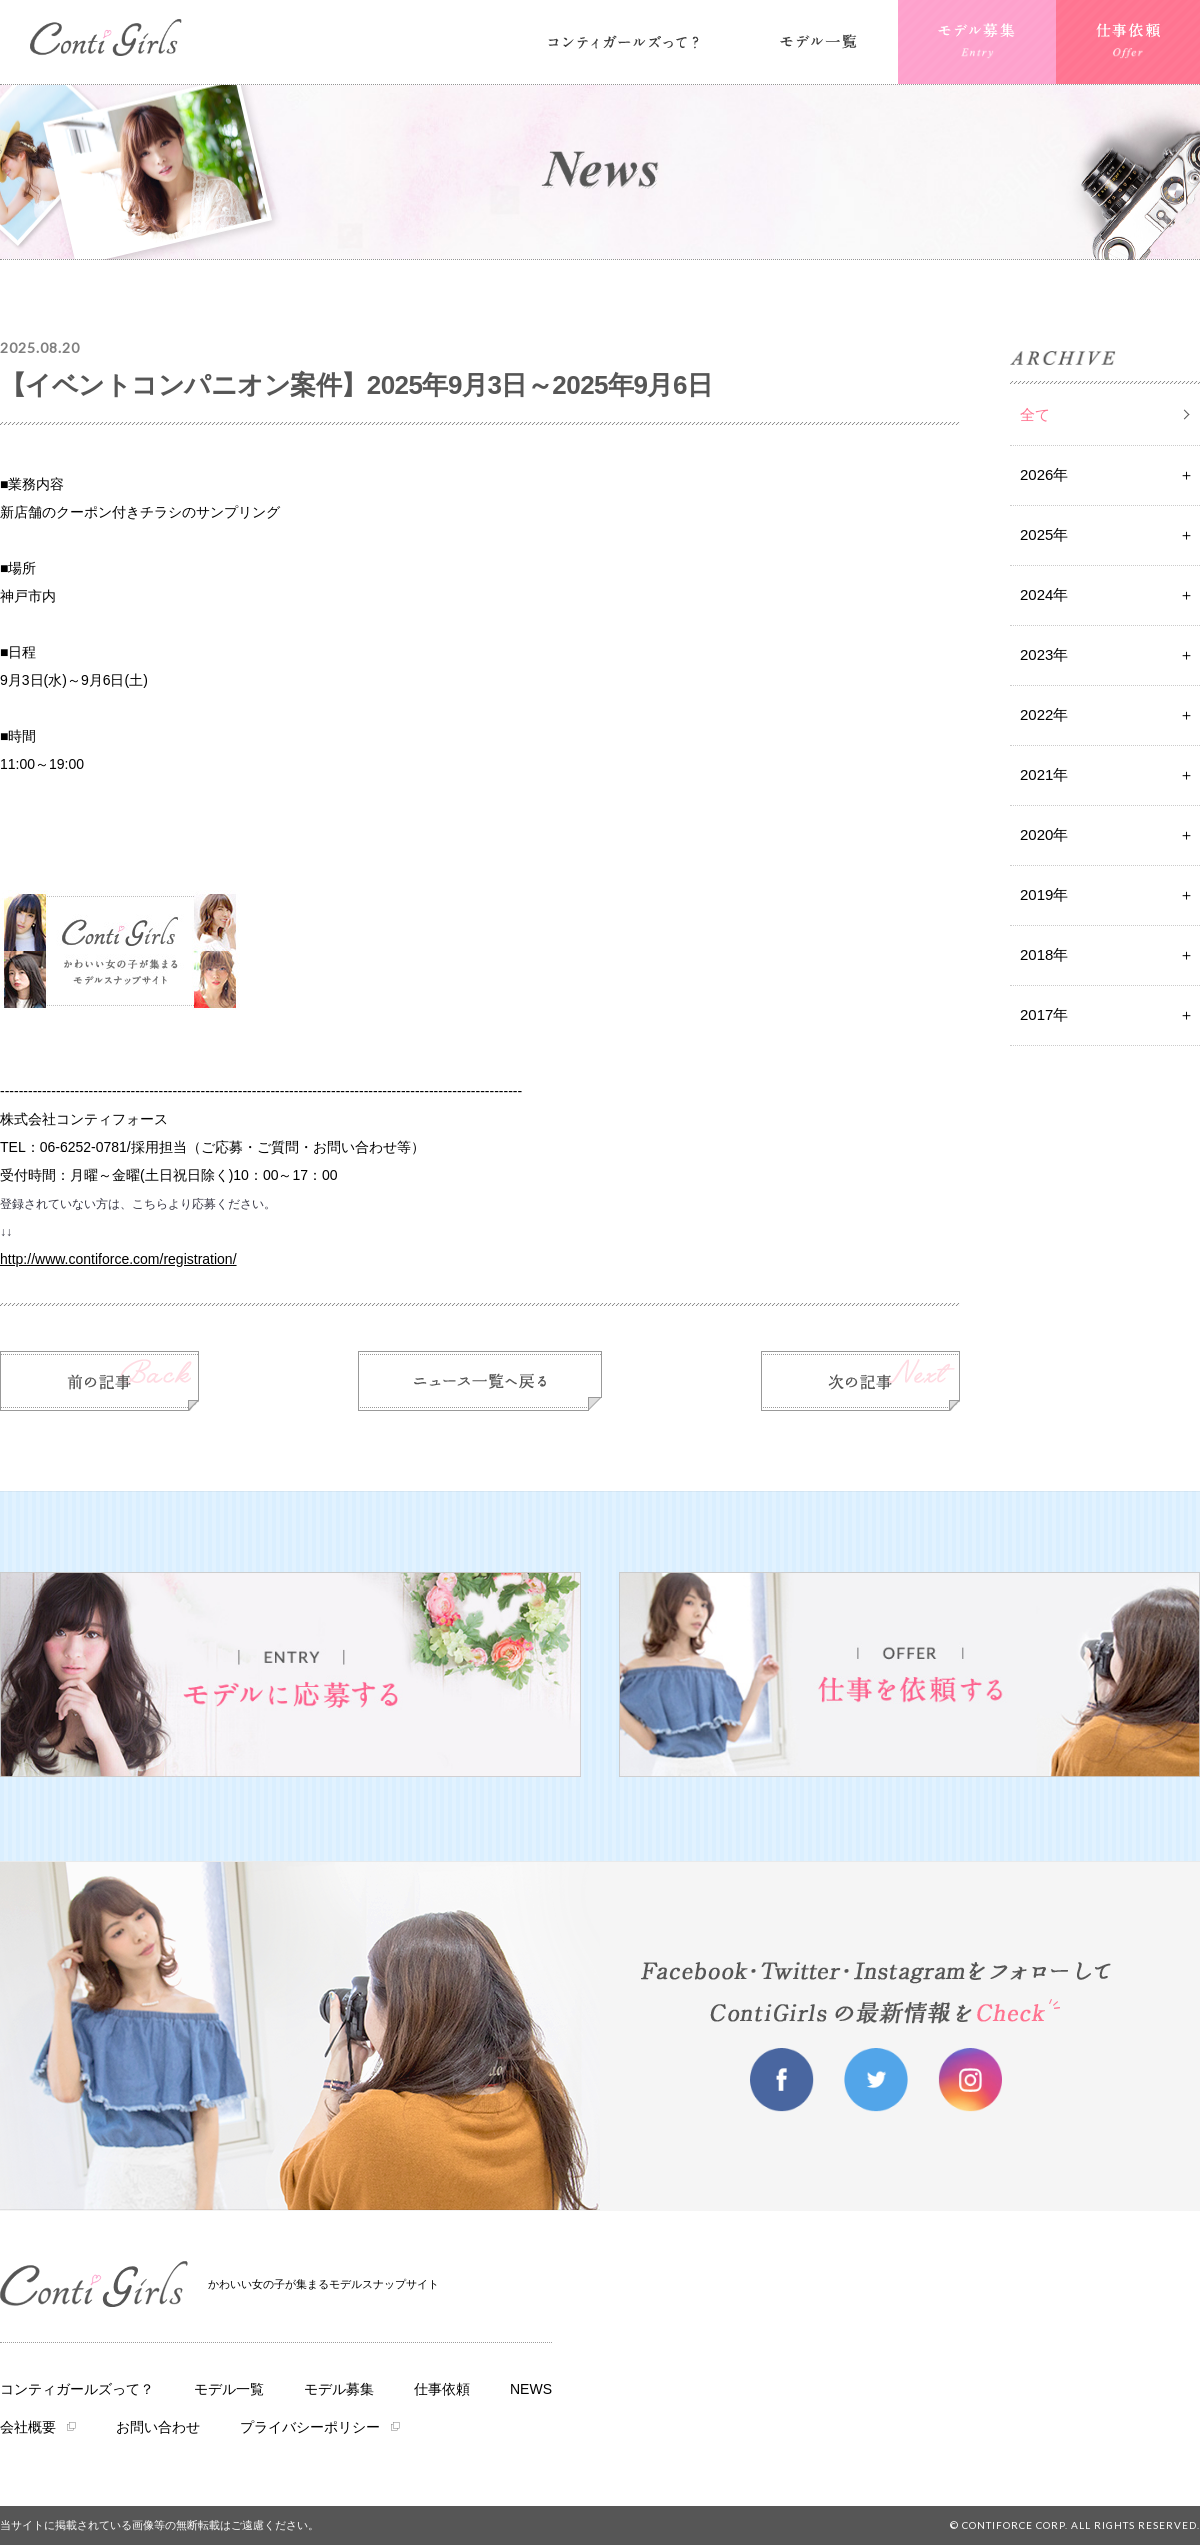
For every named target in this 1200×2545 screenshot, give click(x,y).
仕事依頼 (442, 2389)
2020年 (1044, 834)
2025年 (1044, 534)
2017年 (1044, 1014)
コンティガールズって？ (77, 2389)
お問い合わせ (158, 2427)
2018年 (1044, 954)
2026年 (1044, 474)
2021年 (1044, 774)
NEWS (531, 2389)
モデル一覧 (229, 2389)
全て (1035, 414)
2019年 (1044, 894)
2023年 (1044, 654)
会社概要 (28, 2427)
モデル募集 (339, 2389)
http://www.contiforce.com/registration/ (118, 1259)
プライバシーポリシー (310, 2427)
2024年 (1044, 594)
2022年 (1044, 714)
